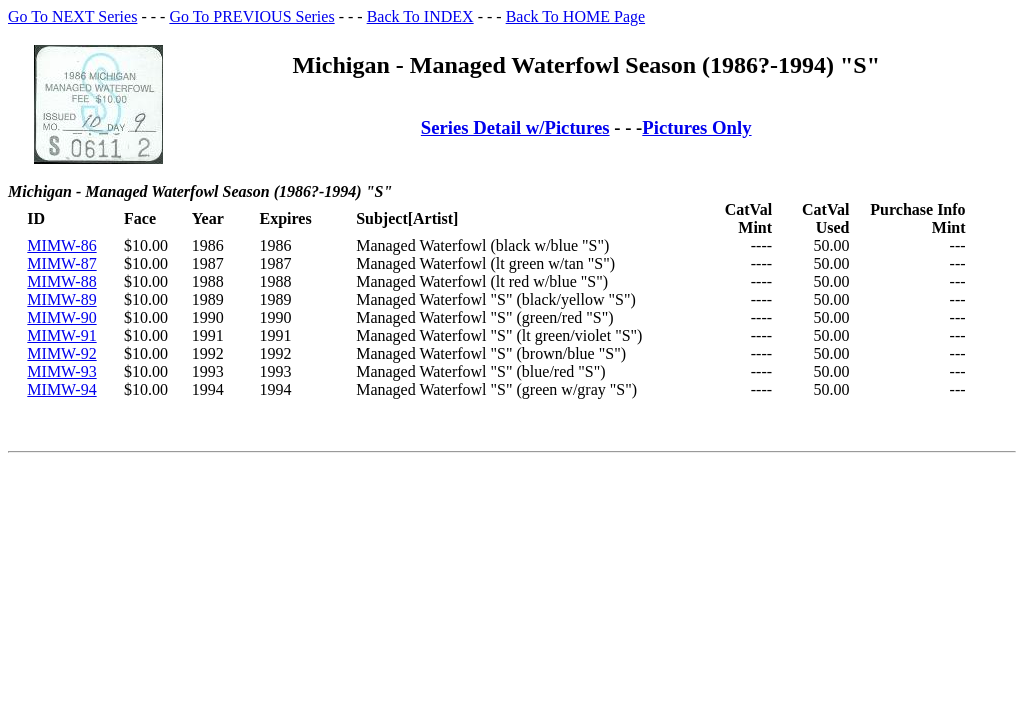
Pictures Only (696, 127)
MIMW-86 (61, 245)
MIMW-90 (61, 317)
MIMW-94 (61, 389)
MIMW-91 (61, 335)
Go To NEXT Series (72, 16)
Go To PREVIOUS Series (251, 16)
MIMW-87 (61, 263)
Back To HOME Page (575, 16)
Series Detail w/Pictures (515, 127)
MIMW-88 (61, 281)
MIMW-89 (61, 299)
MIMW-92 (61, 353)
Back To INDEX (420, 16)
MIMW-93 (61, 371)
